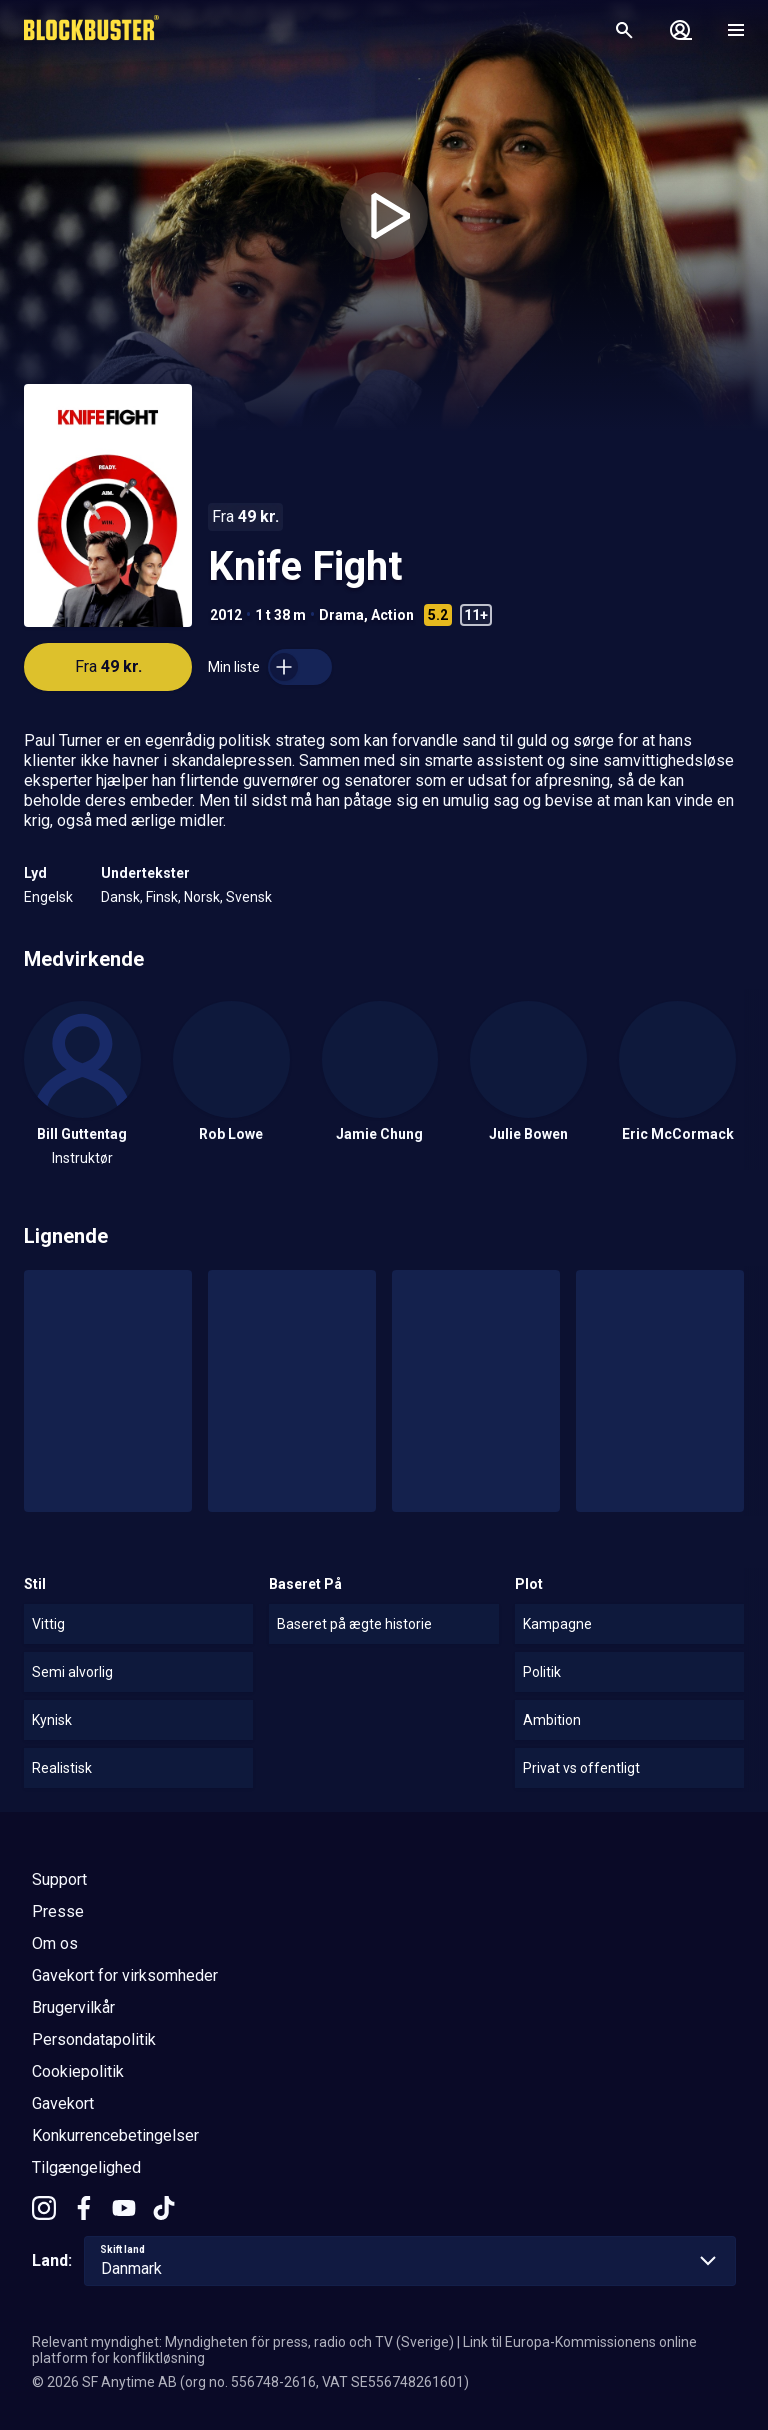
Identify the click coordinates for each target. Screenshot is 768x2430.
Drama (341, 615)
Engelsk (48, 897)
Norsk (202, 897)
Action (392, 615)
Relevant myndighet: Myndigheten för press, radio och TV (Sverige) (243, 2342)
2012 (226, 615)
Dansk (120, 897)
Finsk (162, 897)
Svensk (249, 897)
